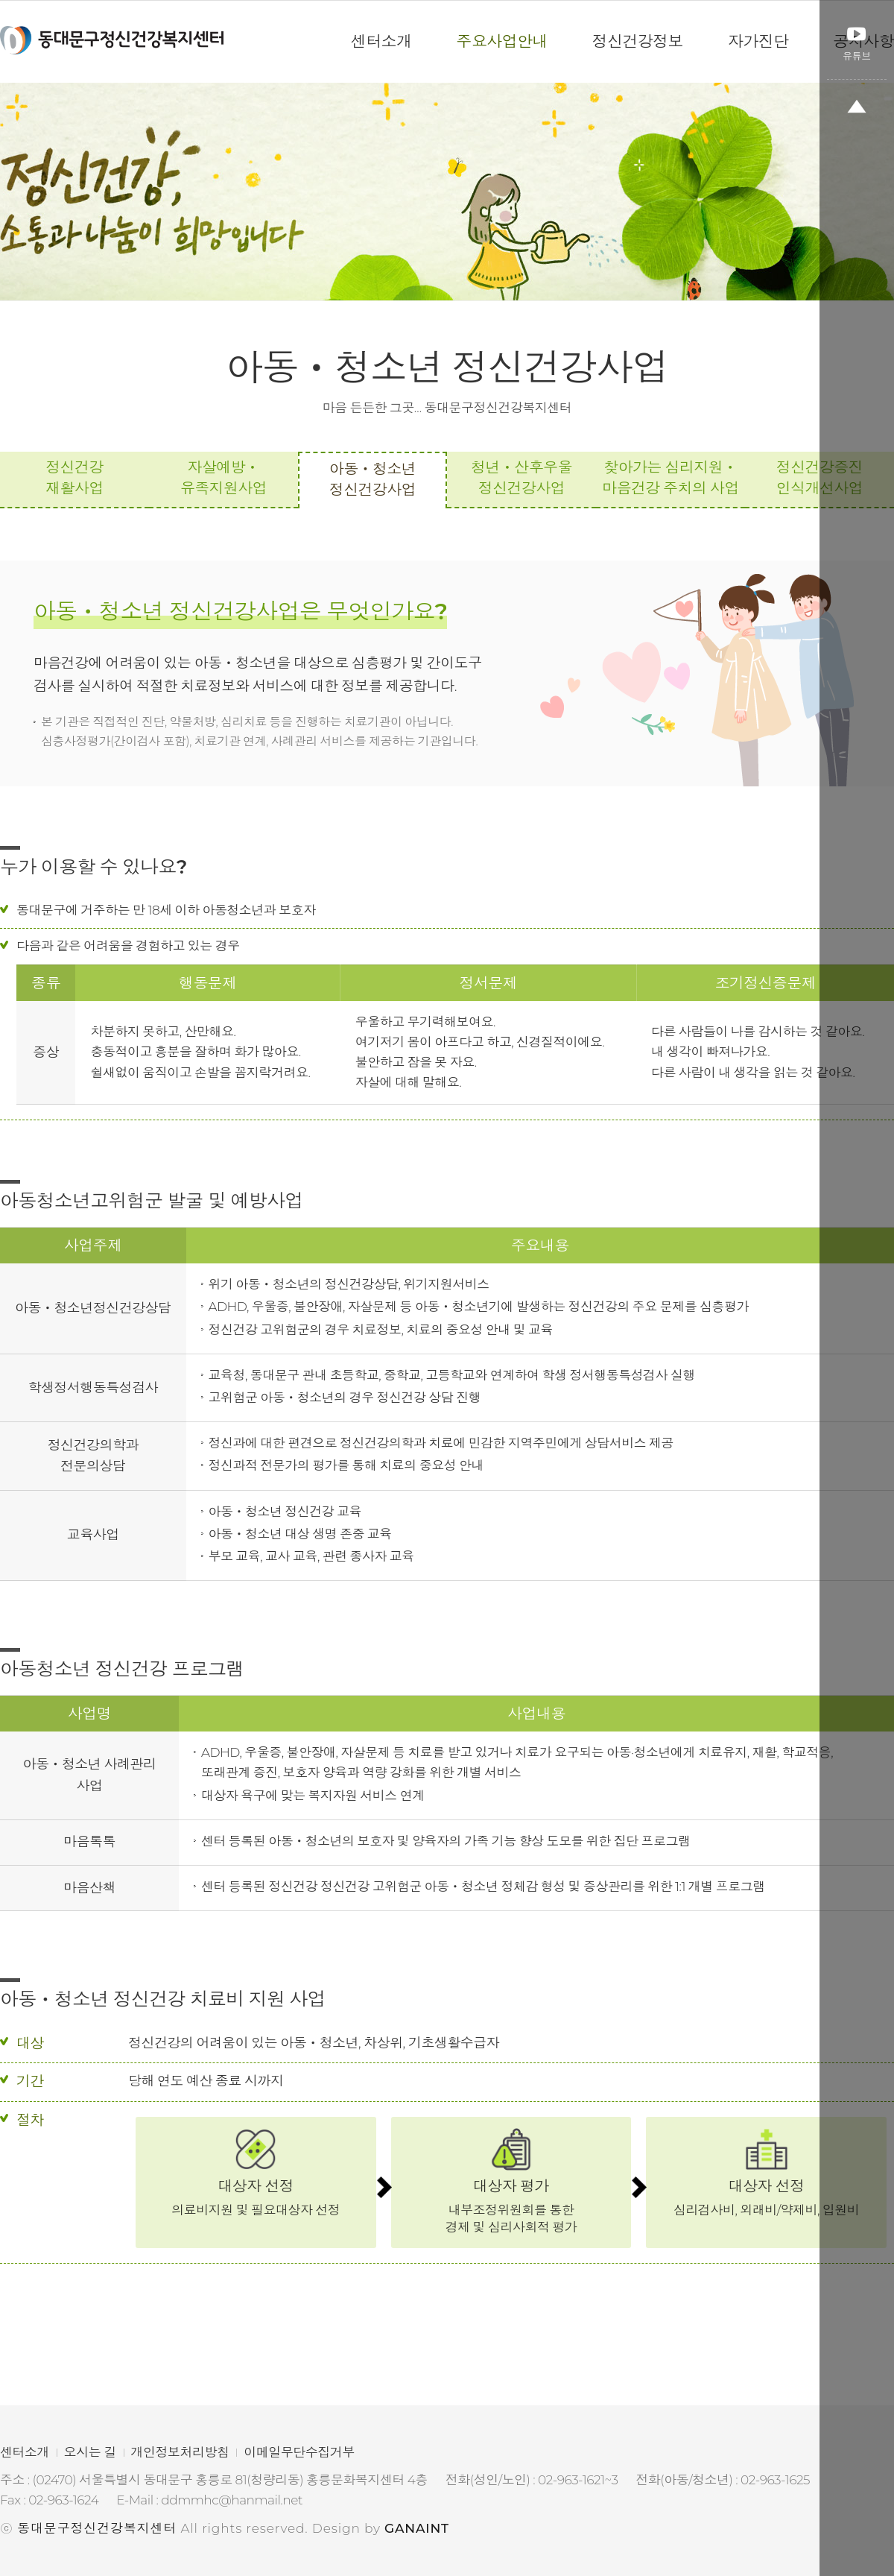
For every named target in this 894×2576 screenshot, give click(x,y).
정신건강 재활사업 (74, 477)
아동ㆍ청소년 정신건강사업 (372, 479)
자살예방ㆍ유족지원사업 (223, 477)
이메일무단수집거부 (299, 2452)
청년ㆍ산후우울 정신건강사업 (521, 477)
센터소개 (24, 2452)
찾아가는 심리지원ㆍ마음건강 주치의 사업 (670, 477)
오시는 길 (90, 2452)
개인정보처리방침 (180, 2452)
